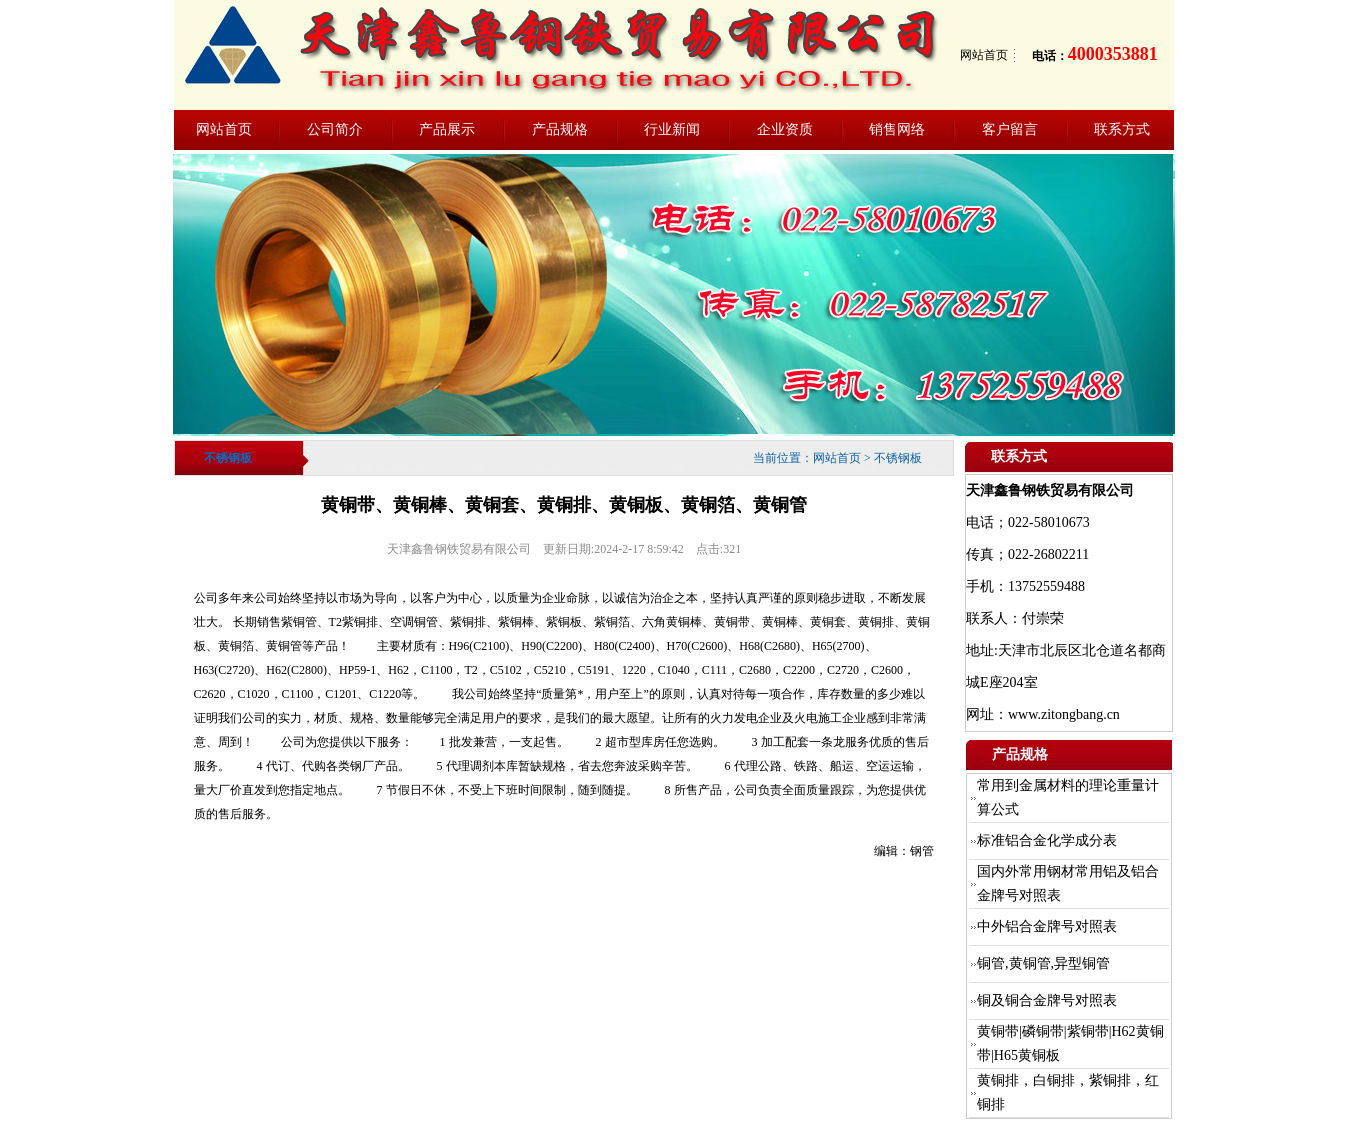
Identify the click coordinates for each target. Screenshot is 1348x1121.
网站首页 (984, 55)
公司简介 (335, 129)
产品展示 (447, 129)
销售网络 (897, 129)
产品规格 (560, 129)
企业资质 (785, 129)
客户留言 (1010, 129)
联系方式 (1122, 129)
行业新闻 (672, 129)
